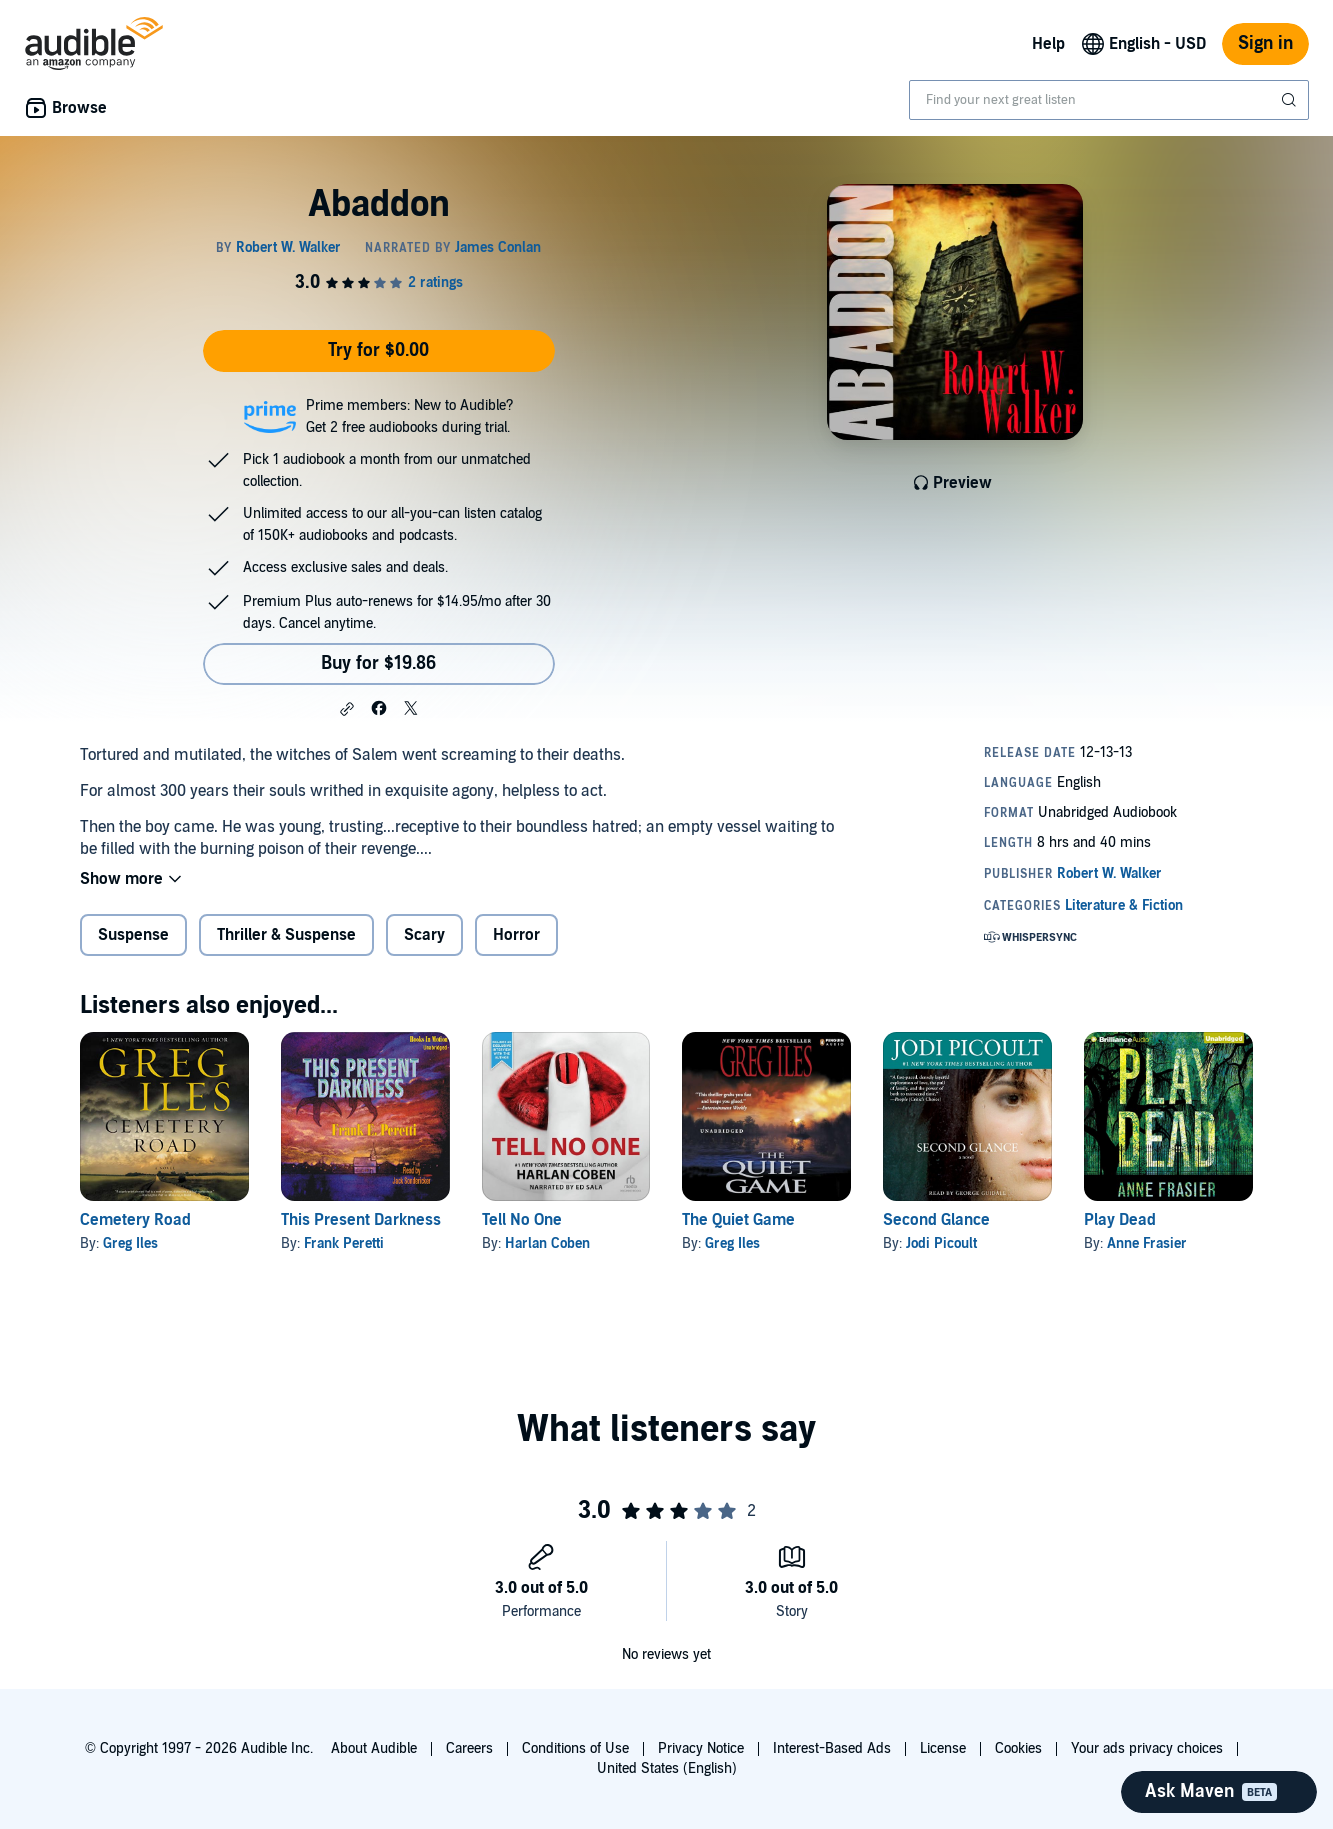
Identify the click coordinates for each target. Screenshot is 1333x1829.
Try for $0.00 (378, 350)
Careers (469, 1748)
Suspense (133, 935)
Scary (424, 935)
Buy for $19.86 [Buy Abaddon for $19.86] (378, 663)
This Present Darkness (361, 1220)
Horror (516, 935)
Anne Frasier (1147, 1243)
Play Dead (1120, 1220)
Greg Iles (130, 1243)
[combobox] (1109, 100)
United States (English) (667, 1768)
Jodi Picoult (941, 1243)
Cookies (1018, 1748)
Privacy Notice (701, 1748)
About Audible (374, 1748)
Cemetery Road (135, 1220)
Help (1048, 44)
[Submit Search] (1291, 100)
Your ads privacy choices (1147, 1748)
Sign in (1265, 43)
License (943, 1748)
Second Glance (936, 1220)
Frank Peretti (344, 1243)
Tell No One (522, 1220)
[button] (347, 709)
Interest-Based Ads (832, 1748)
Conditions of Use (575, 1748)
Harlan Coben (547, 1243)
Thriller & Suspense (286, 935)
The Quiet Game (738, 1220)
